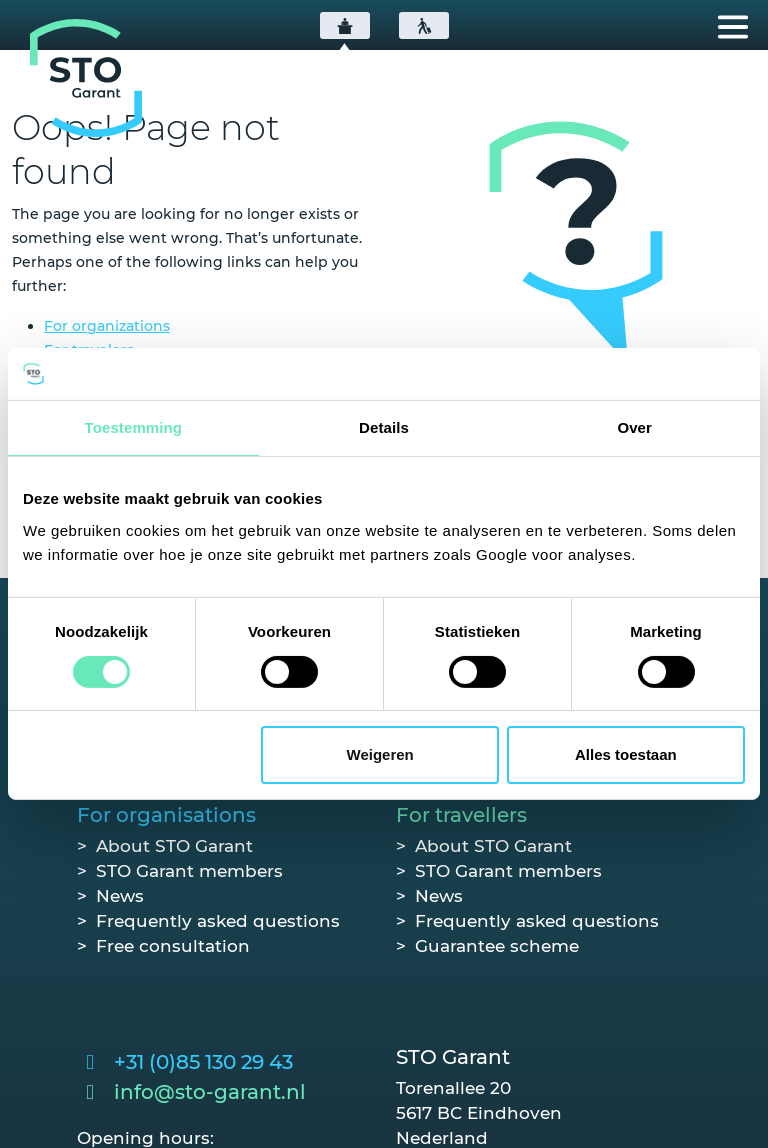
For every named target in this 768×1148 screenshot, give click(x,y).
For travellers (461, 815)
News (120, 896)
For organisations (166, 815)
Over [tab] (634, 427)
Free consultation (173, 946)
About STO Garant (174, 846)
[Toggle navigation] (733, 27)
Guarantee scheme (497, 946)
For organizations (107, 326)
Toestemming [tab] (134, 427)
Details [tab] (384, 427)
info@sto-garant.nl (210, 1092)
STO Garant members (189, 871)
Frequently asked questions (218, 921)
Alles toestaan (626, 754)
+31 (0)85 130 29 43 (203, 1062)
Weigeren (380, 754)
